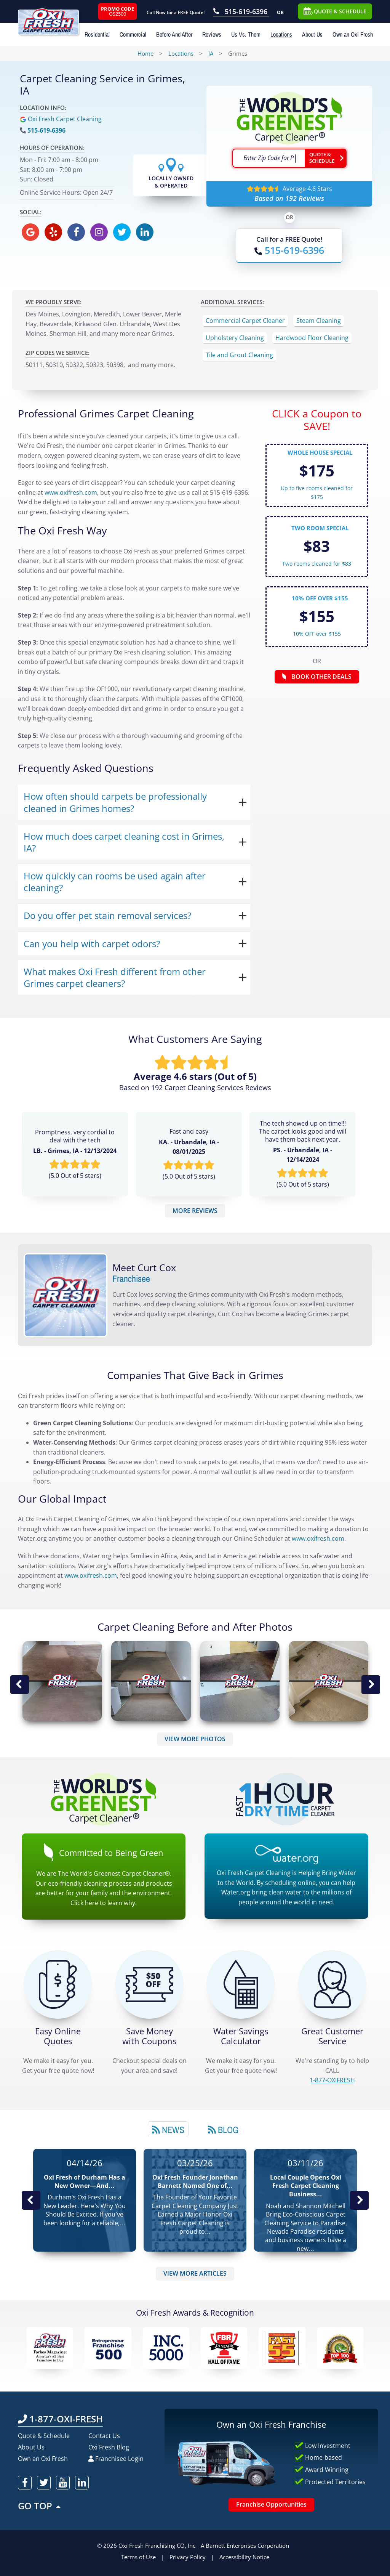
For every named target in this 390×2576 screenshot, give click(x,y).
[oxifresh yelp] (53, 232)
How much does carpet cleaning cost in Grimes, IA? (124, 842)
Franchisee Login (116, 2458)
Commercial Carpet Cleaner (245, 320)
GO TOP (40, 2505)
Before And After (174, 34)
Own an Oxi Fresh (352, 34)
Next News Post (359, 2200)
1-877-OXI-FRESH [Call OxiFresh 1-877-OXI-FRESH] (60, 2418)
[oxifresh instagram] (99, 232)
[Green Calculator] (240, 1984)
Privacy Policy (187, 2557)
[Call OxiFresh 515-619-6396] (241, 12)
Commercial (133, 34)
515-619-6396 (46, 130)
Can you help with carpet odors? (92, 943)
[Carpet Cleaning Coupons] (149, 1984)
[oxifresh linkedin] (144, 232)
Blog (223, 2130)
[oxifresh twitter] (122, 232)
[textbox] (268, 158)
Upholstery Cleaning (235, 338)
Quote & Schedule (44, 2436)
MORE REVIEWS (195, 1210)
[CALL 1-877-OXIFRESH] (332, 1984)
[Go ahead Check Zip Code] (326, 158)
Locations (281, 34)
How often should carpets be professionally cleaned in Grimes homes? (115, 802)
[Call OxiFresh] (289, 250)
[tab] (168, 2129)
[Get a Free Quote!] (58, 1984)
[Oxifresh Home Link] (57, 17)
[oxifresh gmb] (30, 232)
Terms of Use (138, 2557)
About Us (312, 34)
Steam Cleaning (318, 320)
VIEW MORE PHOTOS (195, 1739)
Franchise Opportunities (271, 2504)
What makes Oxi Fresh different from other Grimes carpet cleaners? (115, 977)
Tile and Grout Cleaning (239, 355)
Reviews (211, 34)
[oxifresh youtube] (63, 2482)
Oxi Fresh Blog (108, 2447)
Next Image (370, 1685)
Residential (97, 34)
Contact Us (104, 2436)
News (168, 2130)
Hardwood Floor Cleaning (311, 338)
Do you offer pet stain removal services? (107, 915)
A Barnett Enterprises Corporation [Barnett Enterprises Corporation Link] (245, 2545)
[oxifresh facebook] (76, 232)
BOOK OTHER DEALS (317, 676)
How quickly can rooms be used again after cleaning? (115, 881)
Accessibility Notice (244, 2557)
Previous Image (19, 1685)
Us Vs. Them (246, 34)
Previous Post (31, 2200)
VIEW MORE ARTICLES (195, 2273)
